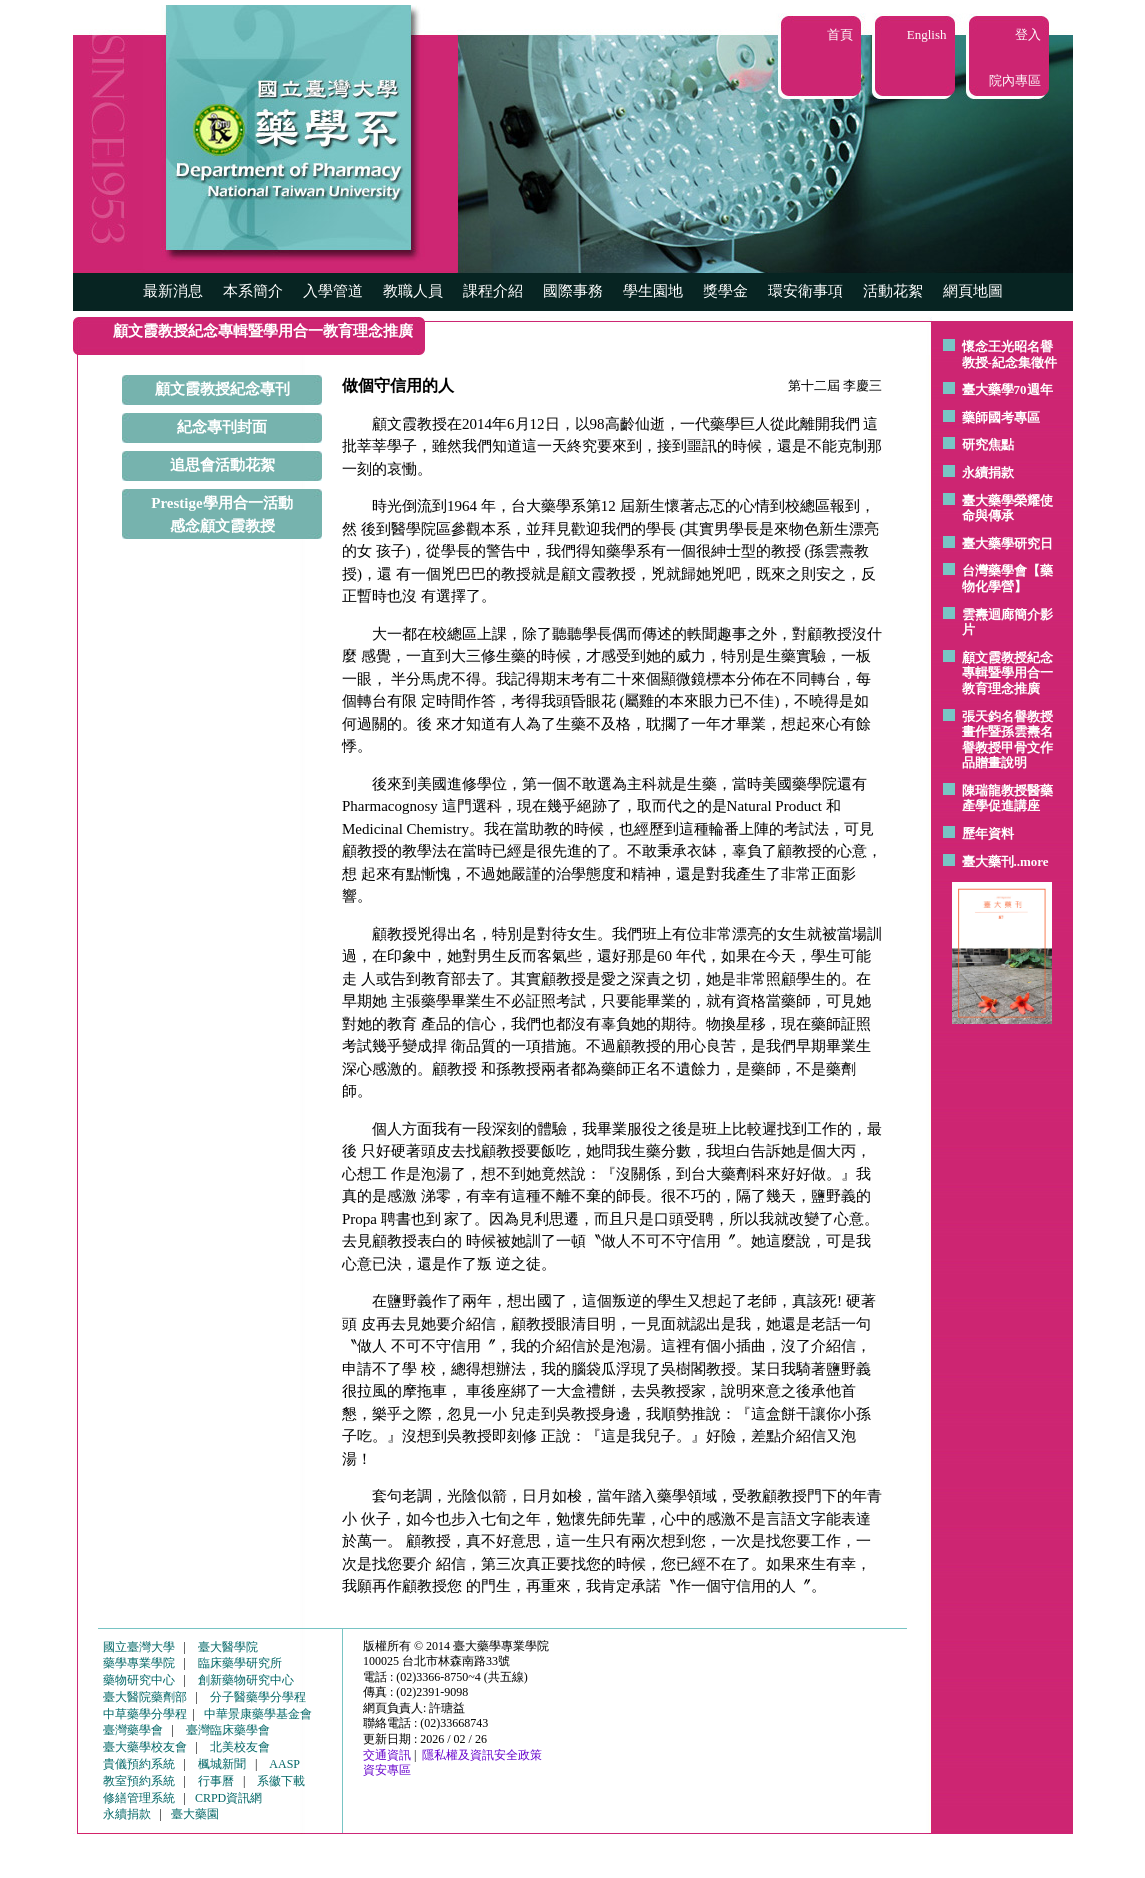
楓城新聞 (222, 1764)
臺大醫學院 (228, 1647)
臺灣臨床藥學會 (228, 1730)
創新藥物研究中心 (246, 1680)
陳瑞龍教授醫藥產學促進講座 (1007, 798)
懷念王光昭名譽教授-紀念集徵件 (1009, 354)
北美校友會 (240, 1747)
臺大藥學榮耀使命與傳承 (1007, 508)
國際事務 (573, 291)
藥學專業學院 (139, 1663)
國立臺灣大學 (139, 1647)
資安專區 (387, 1770)
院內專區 (1015, 80)
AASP (284, 1764)
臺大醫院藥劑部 (145, 1697)
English (927, 34)
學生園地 (653, 291)
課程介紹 (493, 291)
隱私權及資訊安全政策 (482, 1755)
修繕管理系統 (139, 1798)
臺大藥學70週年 (1007, 389)
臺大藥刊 (988, 861)
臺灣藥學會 (133, 1730)
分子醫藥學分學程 (258, 1697)
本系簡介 (253, 291)
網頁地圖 (973, 291)
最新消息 (173, 291)
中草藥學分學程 (145, 1714)
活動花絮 (893, 291)
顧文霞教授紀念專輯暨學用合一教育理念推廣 (1007, 673)
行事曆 (216, 1781)
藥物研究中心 (139, 1680)
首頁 (840, 34)
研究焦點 (988, 444)
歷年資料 (988, 833)
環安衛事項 (805, 291)
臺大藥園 (195, 1814)
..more (1031, 861)
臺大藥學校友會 (145, 1747)
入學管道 (333, 291)
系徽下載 (281, 1781)
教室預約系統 (139, 1781)
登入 (1028, 34)
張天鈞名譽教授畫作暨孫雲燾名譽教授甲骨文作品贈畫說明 (1007, 740)
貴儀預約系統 (139, 1764)
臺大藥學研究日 (1007, 543)
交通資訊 (387, 1755)
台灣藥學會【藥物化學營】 (1007, 578)
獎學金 (725, 291)
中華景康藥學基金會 (258, 1714)
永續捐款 (988, 472)
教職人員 (413, 291)
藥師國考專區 (1001, 417)
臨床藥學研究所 (240, 1663)
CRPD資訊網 (228, 1798)
